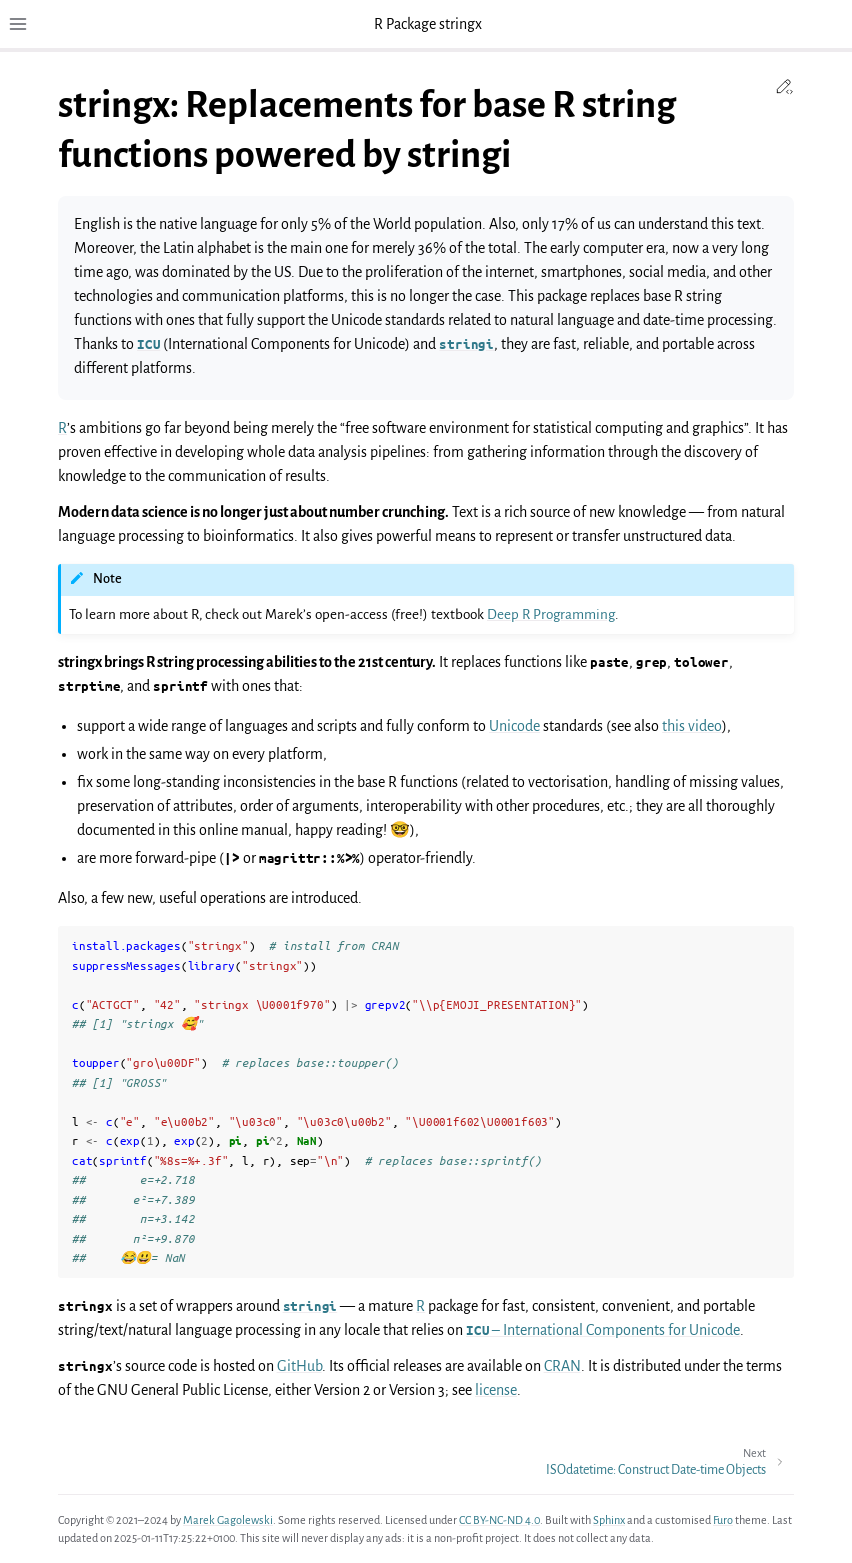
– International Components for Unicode (603, 1330)
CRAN (562, 1366)
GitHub (299, 1366)
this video (692, 726)
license (496, 1390)
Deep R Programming (551, 614)
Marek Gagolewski (228, 1520)
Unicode (514, 726)
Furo (723, 1520)
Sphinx (609, 1520)
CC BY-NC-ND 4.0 (499, 1520)
